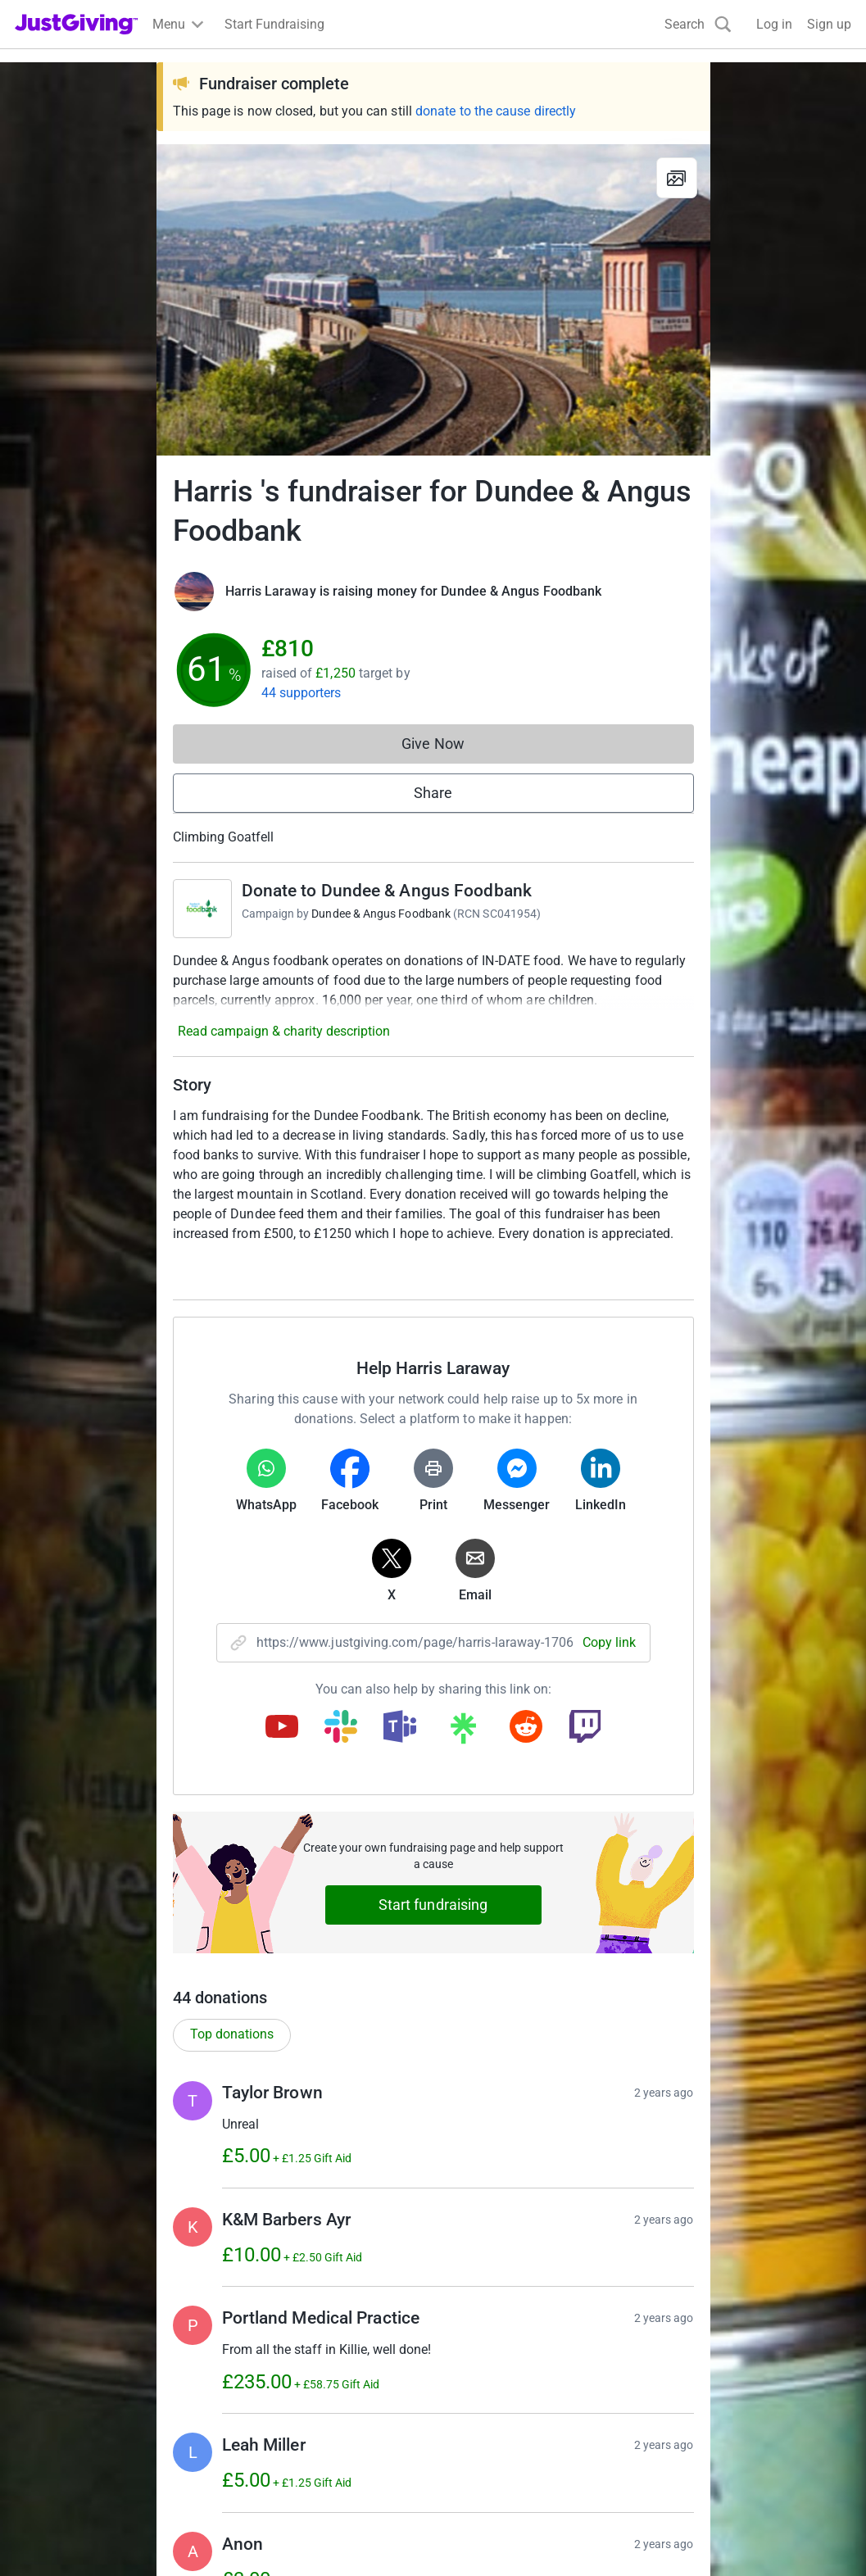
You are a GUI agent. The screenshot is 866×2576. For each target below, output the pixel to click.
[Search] (698, 24)
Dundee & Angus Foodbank (381, 913)
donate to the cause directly (495, 111)
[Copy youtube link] (281, 1728)
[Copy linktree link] (462, 1732)
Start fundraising (433, 1904)
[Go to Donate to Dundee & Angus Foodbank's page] (202, 908)
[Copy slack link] (340, 1728)
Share (433, 792)
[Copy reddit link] (526, 1728)
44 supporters (301, 693)
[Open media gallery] (433, 300)
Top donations (232, 2034)
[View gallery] (676, 177)
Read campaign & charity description (284, 1031)
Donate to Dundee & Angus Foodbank (387, 890)
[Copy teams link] (399, 1728)
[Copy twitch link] (585, 1728)
